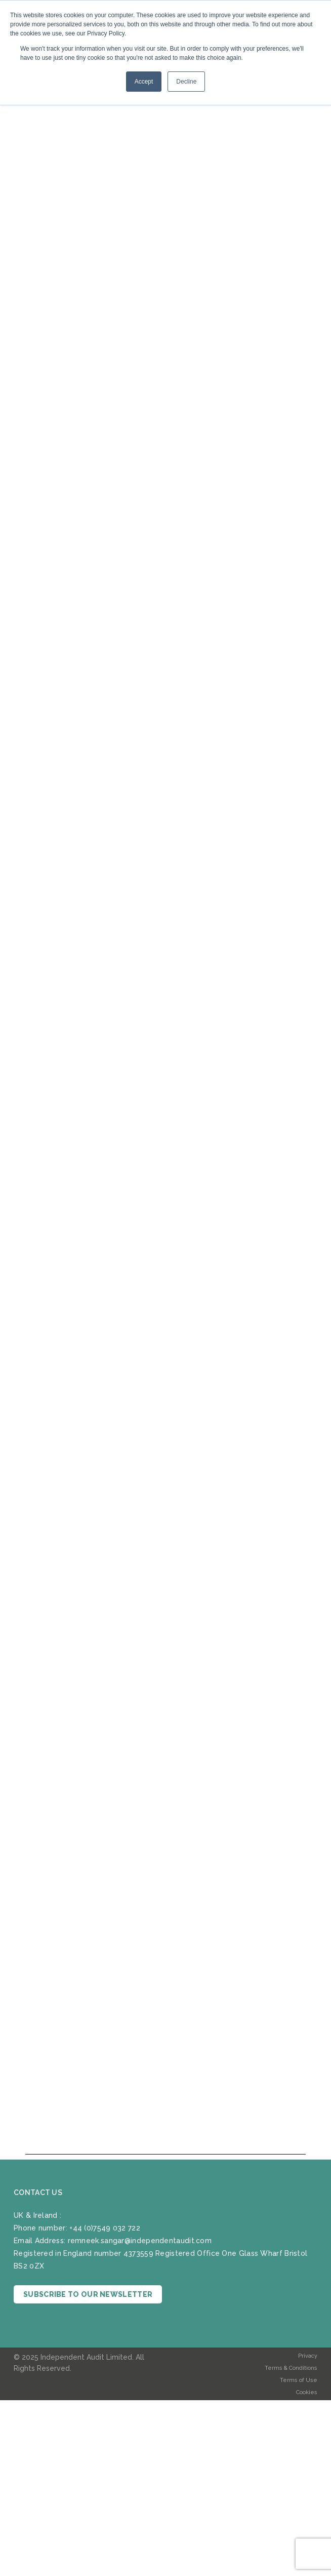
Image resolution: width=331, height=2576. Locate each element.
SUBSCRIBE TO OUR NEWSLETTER (87, 2294)
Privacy (307, 2356)
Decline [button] (186, 81)
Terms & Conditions (291, 2368)
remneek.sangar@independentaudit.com (140, 2241)
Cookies (306, 2392)
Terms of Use (298, 2380)
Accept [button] (144, 81)
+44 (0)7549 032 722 (104, 2228)
